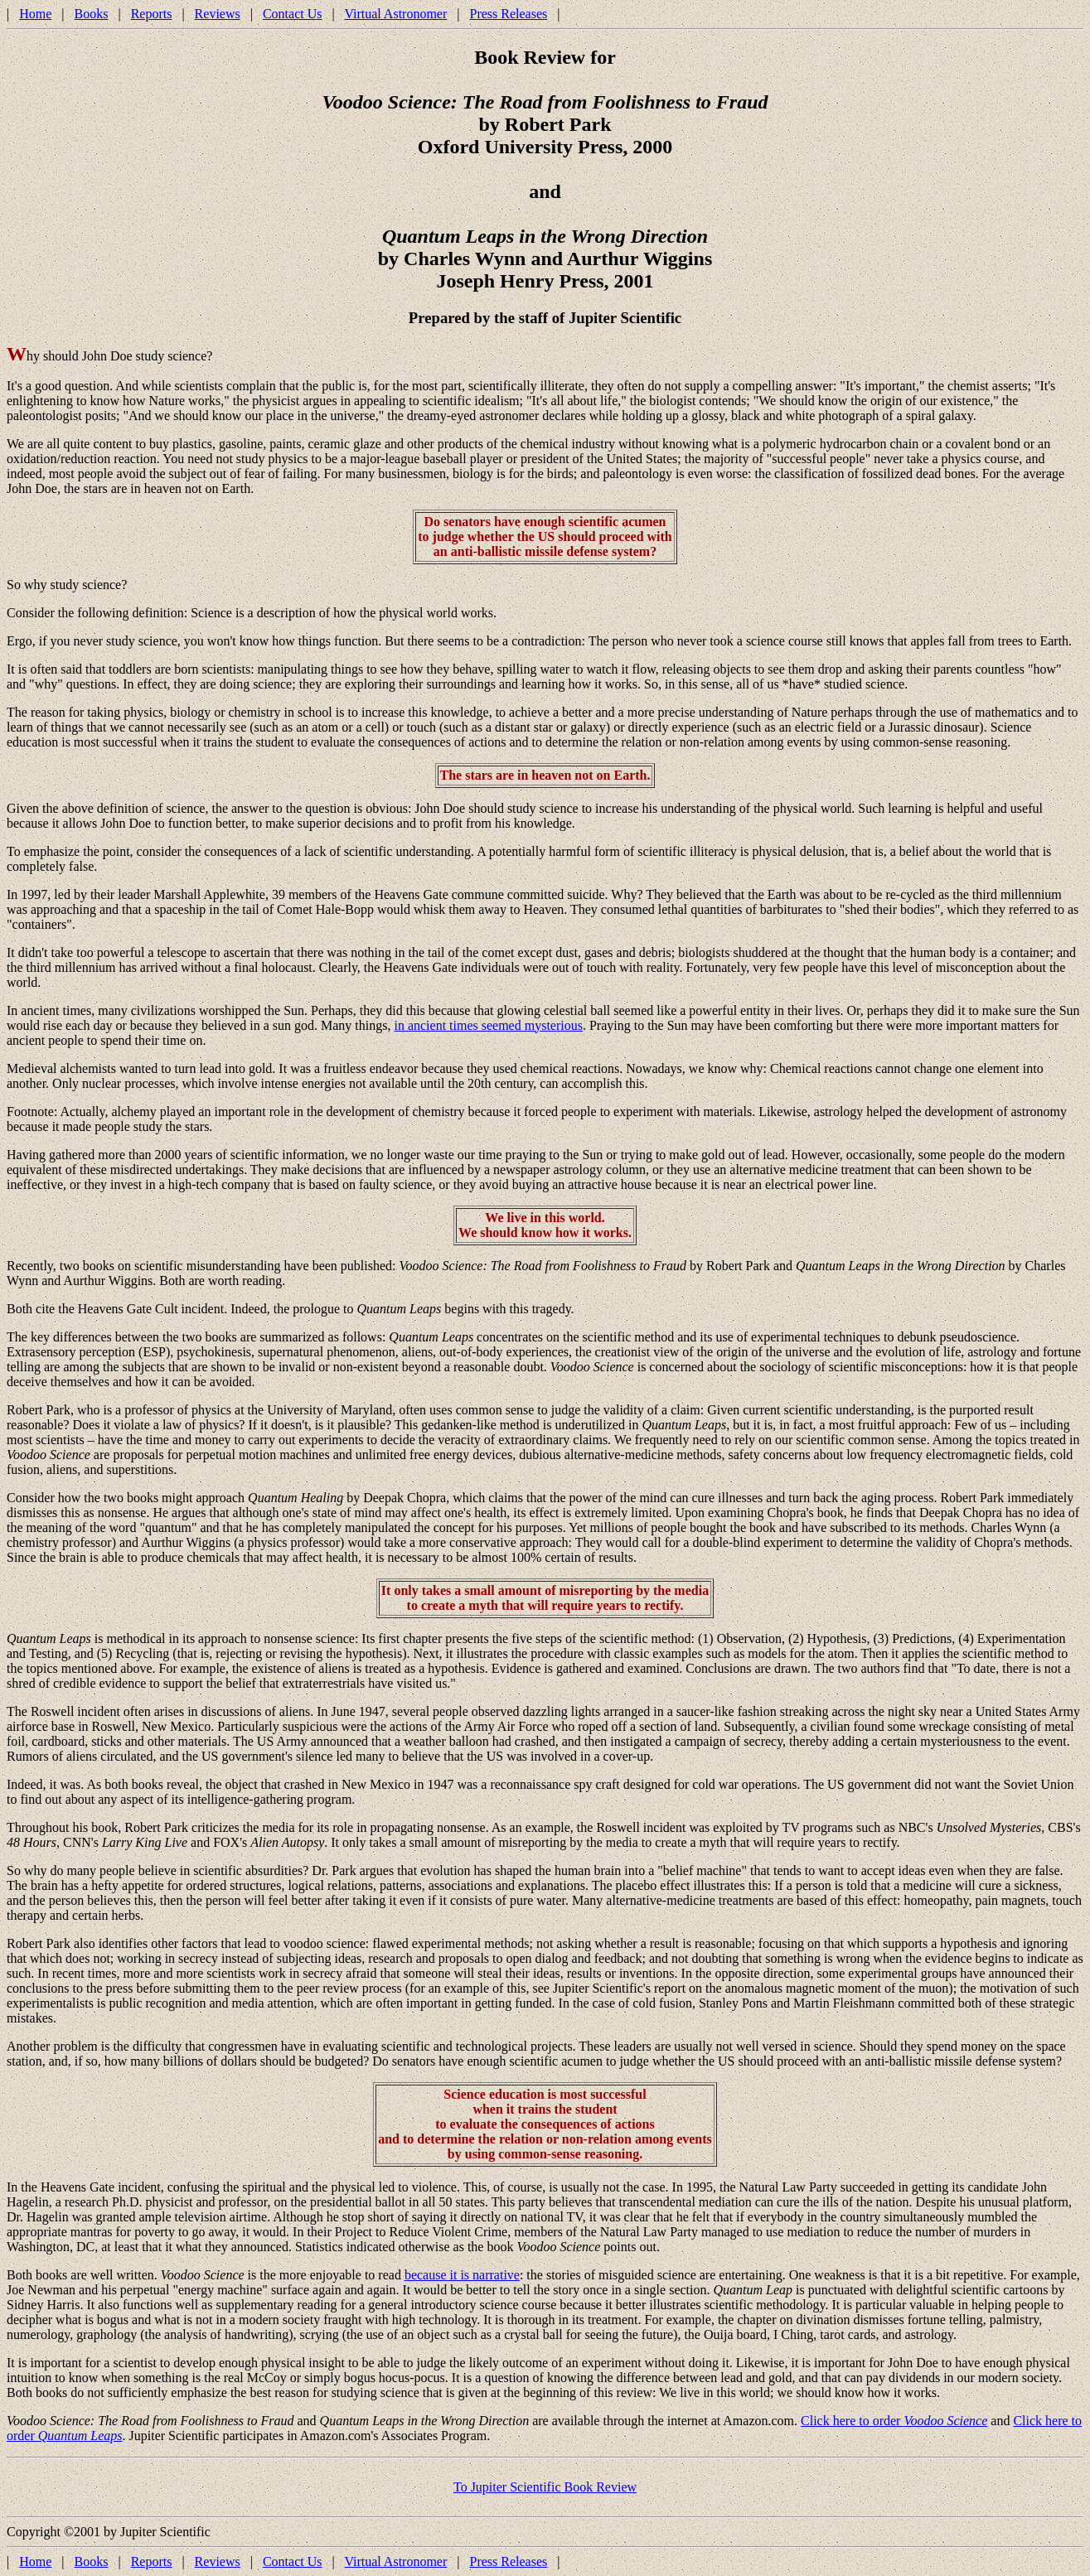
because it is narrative (462, 2275)
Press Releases (509, 14)
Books (92, 14)
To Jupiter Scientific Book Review (545, 2487)
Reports (151, 14)
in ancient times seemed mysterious (488, 1025)
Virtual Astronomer (395, 14)
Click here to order (894, 2421)
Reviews (217, 14)
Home (35, 14)
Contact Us (292, 14)
